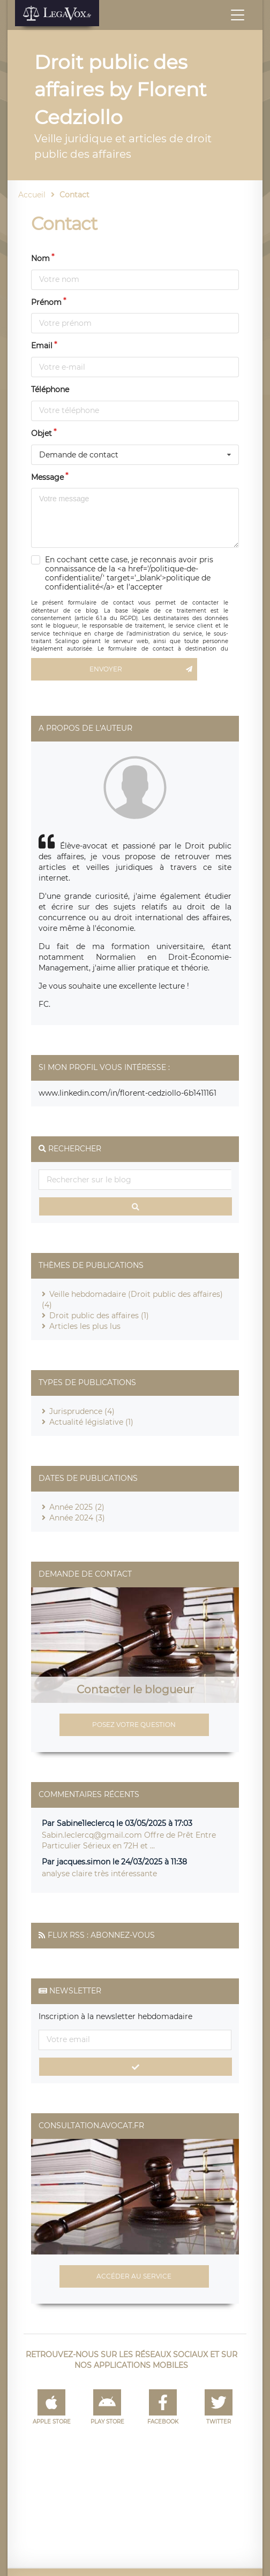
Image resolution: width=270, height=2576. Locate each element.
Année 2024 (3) (77, 1518)
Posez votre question (134, 1725)
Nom (40, 258)
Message (47, 477)
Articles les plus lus (85, 1326)
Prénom (46, 302)
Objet (41, 433)
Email (41, 345)
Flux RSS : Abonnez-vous (101, 1935)
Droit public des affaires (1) (99, 1315)
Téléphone (50, 389)
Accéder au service (133, 2276)
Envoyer (143, 669)
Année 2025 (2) (76, 1507)
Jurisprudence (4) (82, 1411)
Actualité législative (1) (91, 1422)
